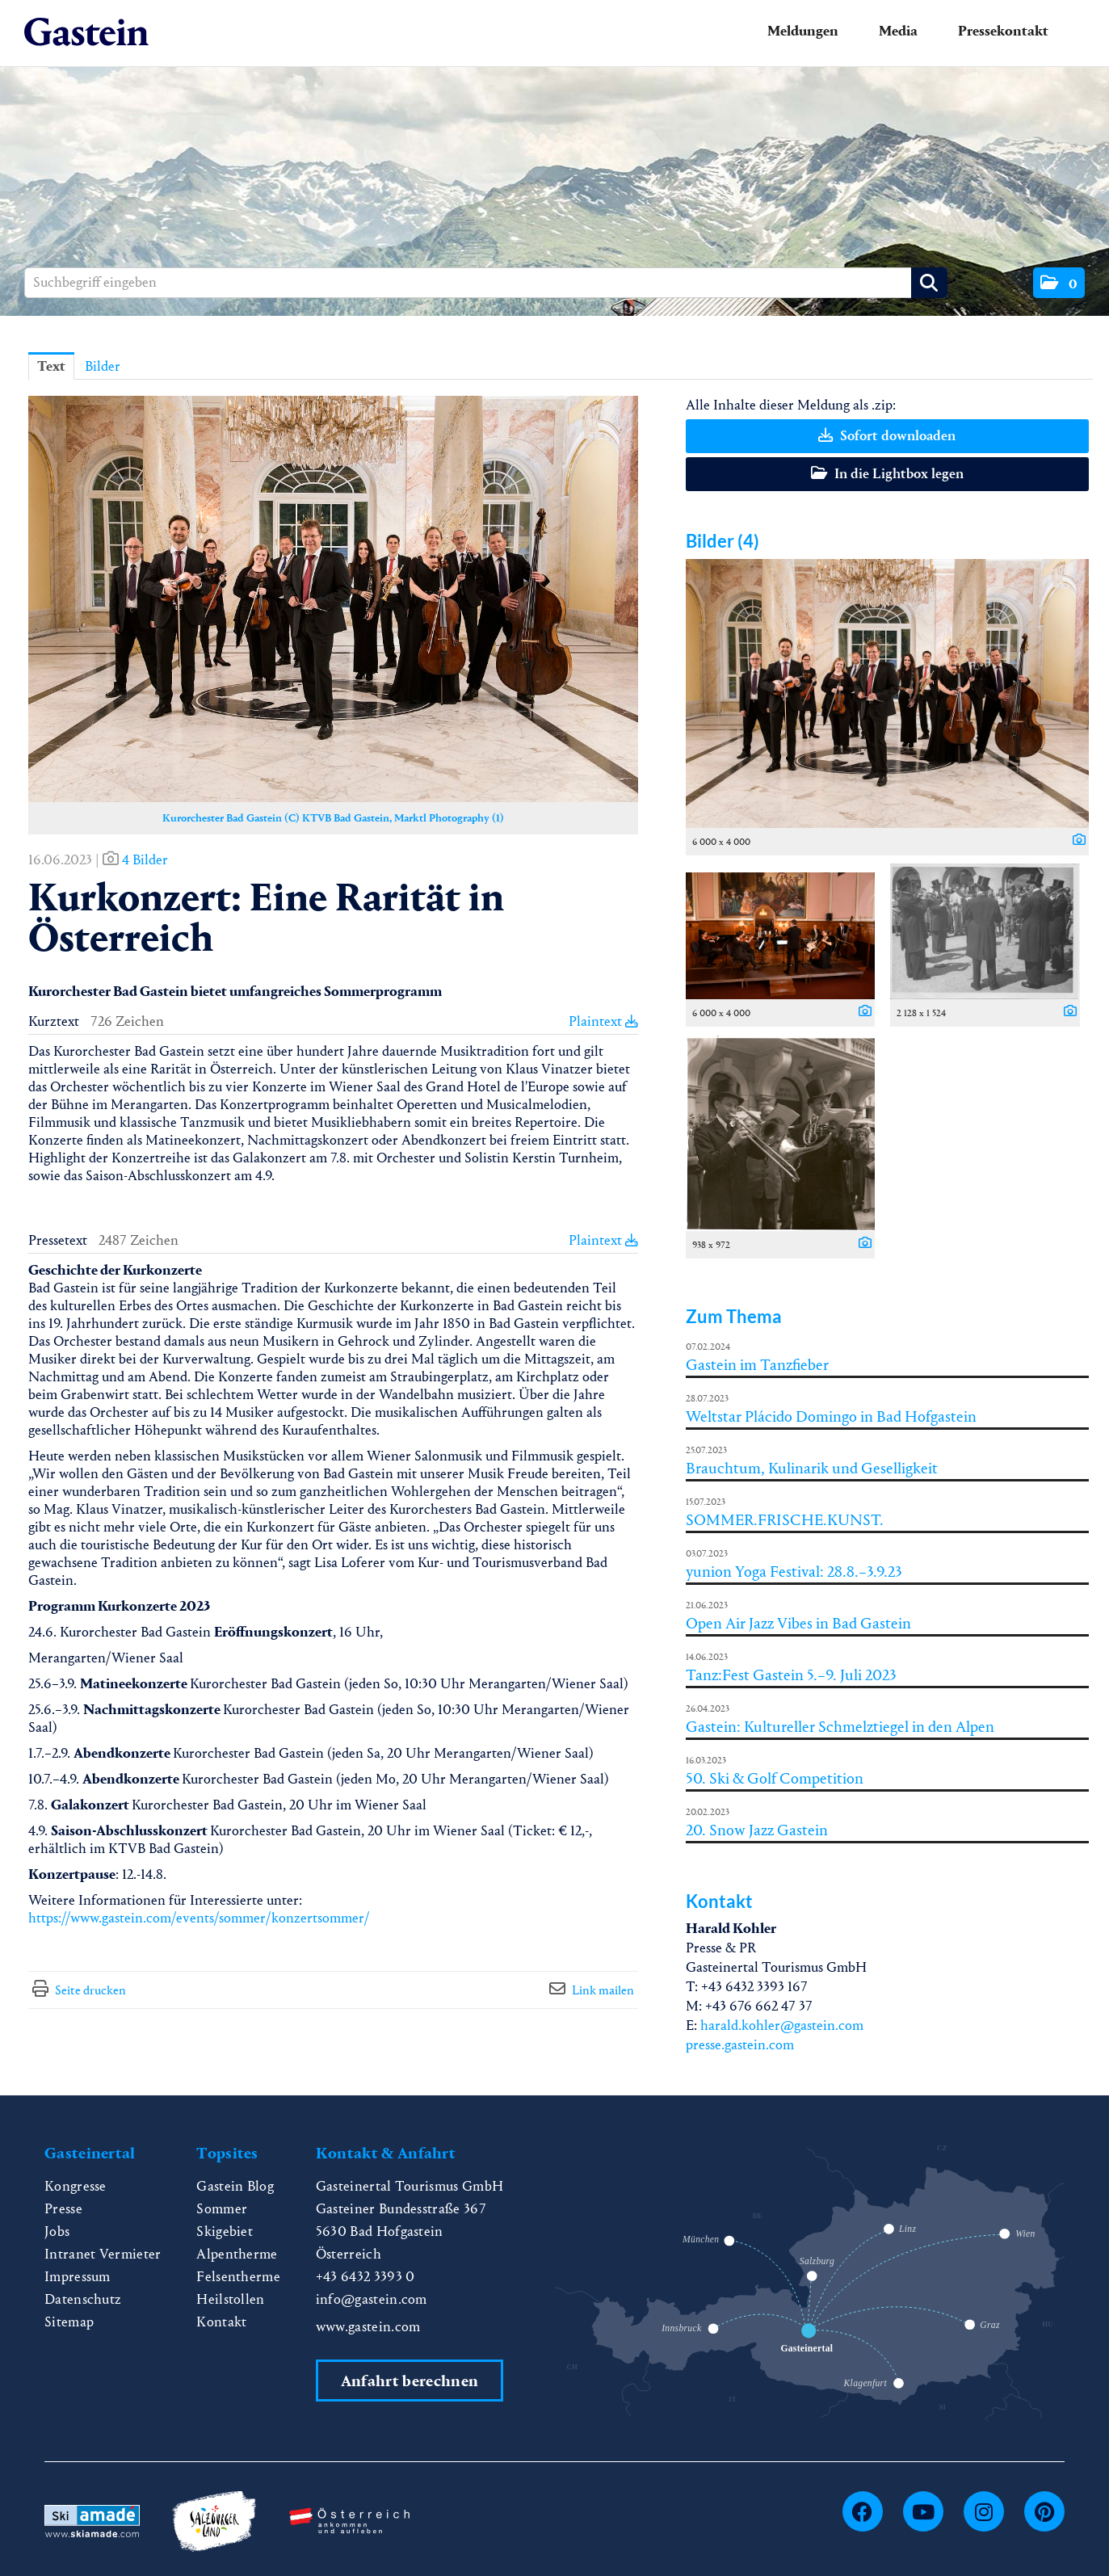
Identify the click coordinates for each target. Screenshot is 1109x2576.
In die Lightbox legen (887, 473)
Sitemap (69, 2321)
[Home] (86, 33)
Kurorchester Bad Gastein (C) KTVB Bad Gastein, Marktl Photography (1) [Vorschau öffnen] (333, 818)
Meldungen (802, 31)
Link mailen (603, 1990)
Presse (63, 2208)
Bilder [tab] (102, 366)
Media (898, 31)
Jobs (56, 2231)
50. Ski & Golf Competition (774, 1778)
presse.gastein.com (740, 2044)
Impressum (77, 2276)
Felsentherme (238, 2276)
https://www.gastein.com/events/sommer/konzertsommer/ (199, 1918)
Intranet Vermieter (103, 2254)
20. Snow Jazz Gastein (757, 1830)
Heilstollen (230, 2299)
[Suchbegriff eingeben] (485, 282)
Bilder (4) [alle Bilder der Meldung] (722, 541)
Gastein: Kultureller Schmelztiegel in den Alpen (840, 1726)
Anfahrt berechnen (409, 2381)
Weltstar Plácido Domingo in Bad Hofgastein (831, 1416)
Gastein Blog (235, 2186)
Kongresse (75, 2186)
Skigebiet (224, 2231)
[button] (1059, 282)
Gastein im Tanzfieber (757, 1364)
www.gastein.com (368, 2326)
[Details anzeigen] (1075, 841)
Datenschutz (83, 2299)
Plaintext (603, 1021)
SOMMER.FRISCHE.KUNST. (785, 1520)
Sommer (221, 2208)
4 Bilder (145, 859)
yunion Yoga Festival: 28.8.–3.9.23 (794, 1571)
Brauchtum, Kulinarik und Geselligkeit (812, 1468)
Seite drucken (90, 1990)
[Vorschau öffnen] (333, 599)
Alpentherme (237, 2254)
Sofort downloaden (887, 435)
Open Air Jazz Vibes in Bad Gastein (798, 1623)
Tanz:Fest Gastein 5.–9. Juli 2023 (791, 1675)
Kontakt (221, 2321)
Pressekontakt (1003, 31)
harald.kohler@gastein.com (781, 2025)
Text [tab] (51, 366)
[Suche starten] (929, 282)
